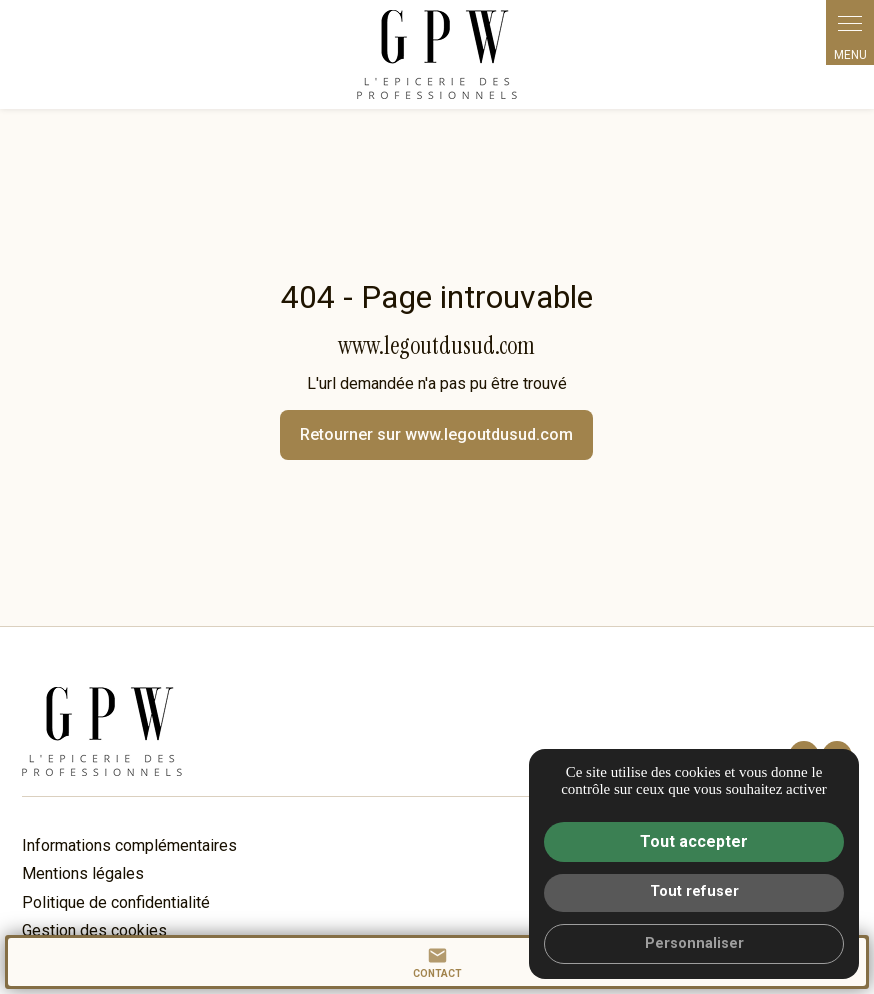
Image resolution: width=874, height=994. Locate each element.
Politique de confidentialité (116, 902)
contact (437, 962)
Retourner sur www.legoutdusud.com (436, 434)
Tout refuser (694, 891)
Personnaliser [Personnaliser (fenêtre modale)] (694, 943)
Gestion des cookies (94, 930)
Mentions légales (83, 873)
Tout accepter (694, 841)
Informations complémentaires (129, 846)
